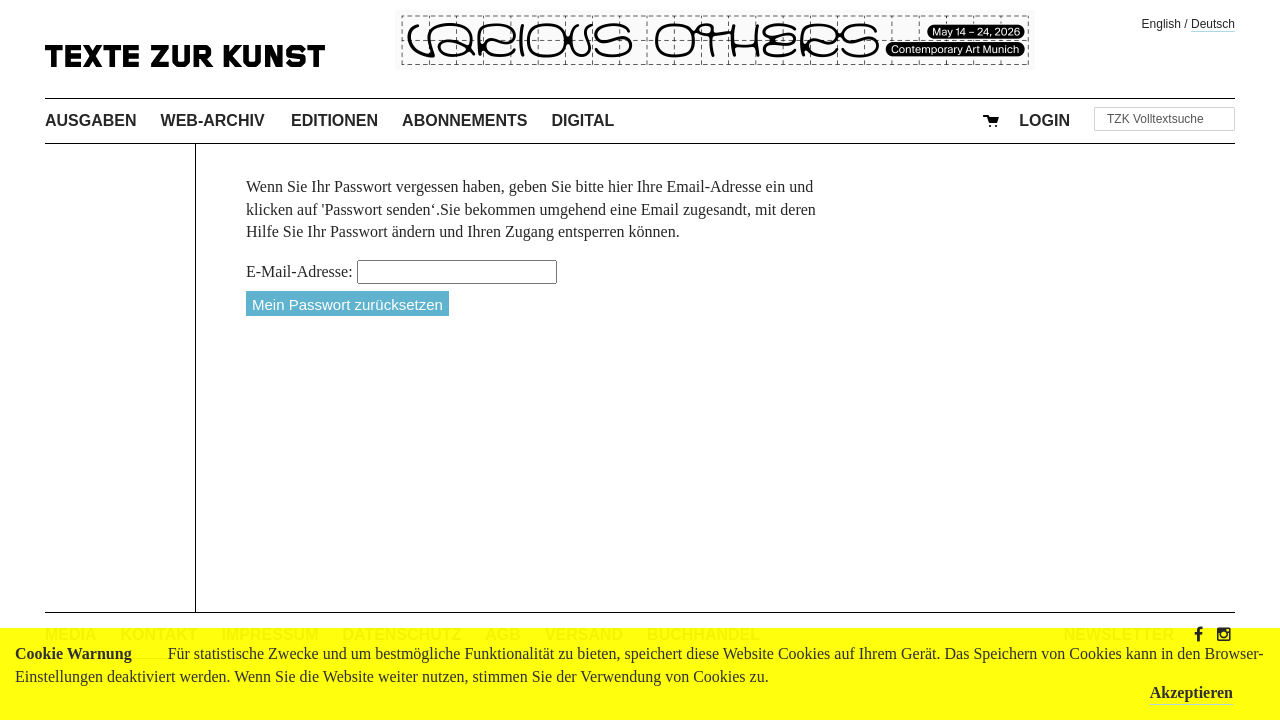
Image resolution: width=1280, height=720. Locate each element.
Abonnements (464, 120)
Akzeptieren (1191, 692)
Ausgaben (91, 120)
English (1161, 24)
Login (1044, 120)
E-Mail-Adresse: (299, 271)
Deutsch (1213, 24)
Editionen (334, 120)
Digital (582, 120)
